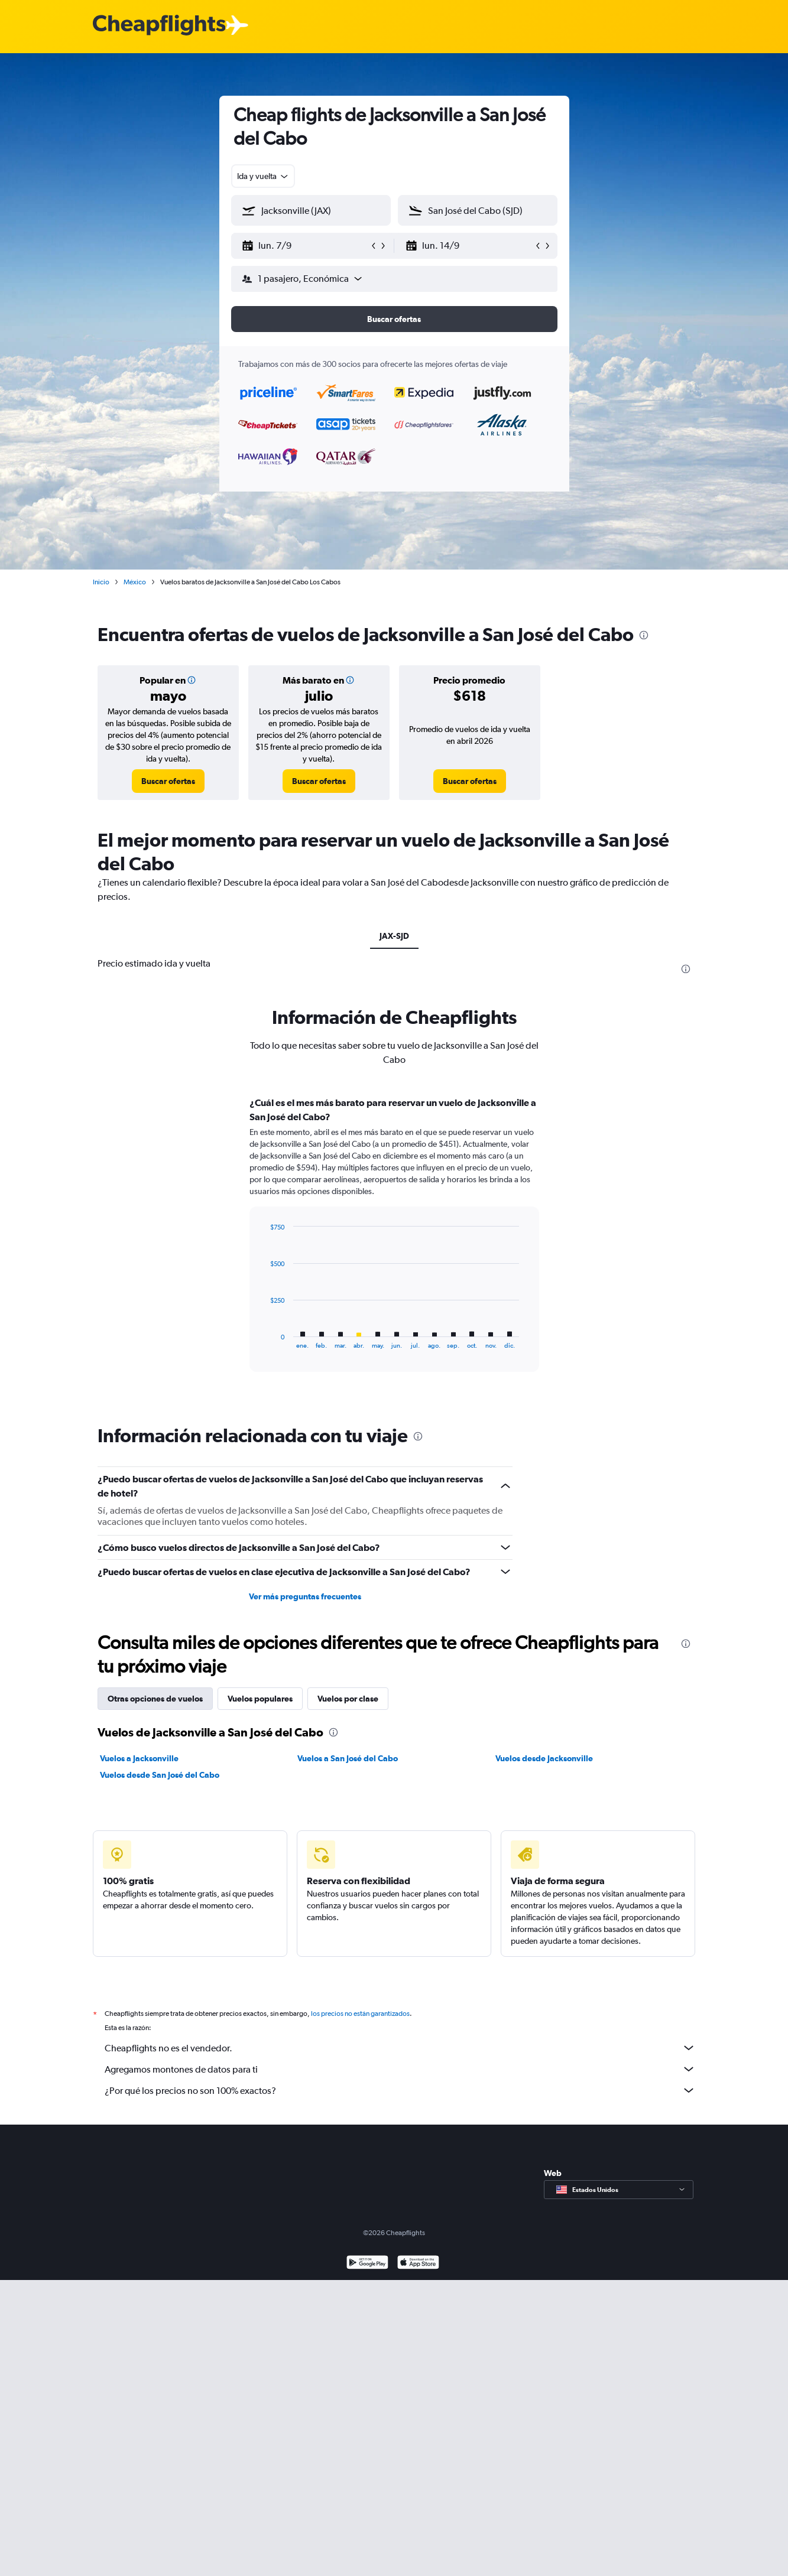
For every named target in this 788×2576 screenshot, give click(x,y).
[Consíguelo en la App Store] (418, 2263)
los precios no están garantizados (360, 2013)
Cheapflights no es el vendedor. (400, 2048)
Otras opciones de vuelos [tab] (155, 1698)
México (135, 582)
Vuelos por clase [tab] (347, 1698)
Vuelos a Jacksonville (139, 1758)
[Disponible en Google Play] (367, 2263)
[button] (305, 245)
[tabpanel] (394, 1245)
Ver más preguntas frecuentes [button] (305, 1596)
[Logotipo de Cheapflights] (159, 25)
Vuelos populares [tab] (260, 1698)
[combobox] (263, 176)
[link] (168, 781)
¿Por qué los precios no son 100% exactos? (400, 2090)
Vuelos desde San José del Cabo (159, 1775)
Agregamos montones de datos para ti (400, 2069)
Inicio (101, 582)
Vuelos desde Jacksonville (544, 1758)
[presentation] (643, 635)
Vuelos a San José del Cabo (347, 1758)
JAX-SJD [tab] (394, 936)
